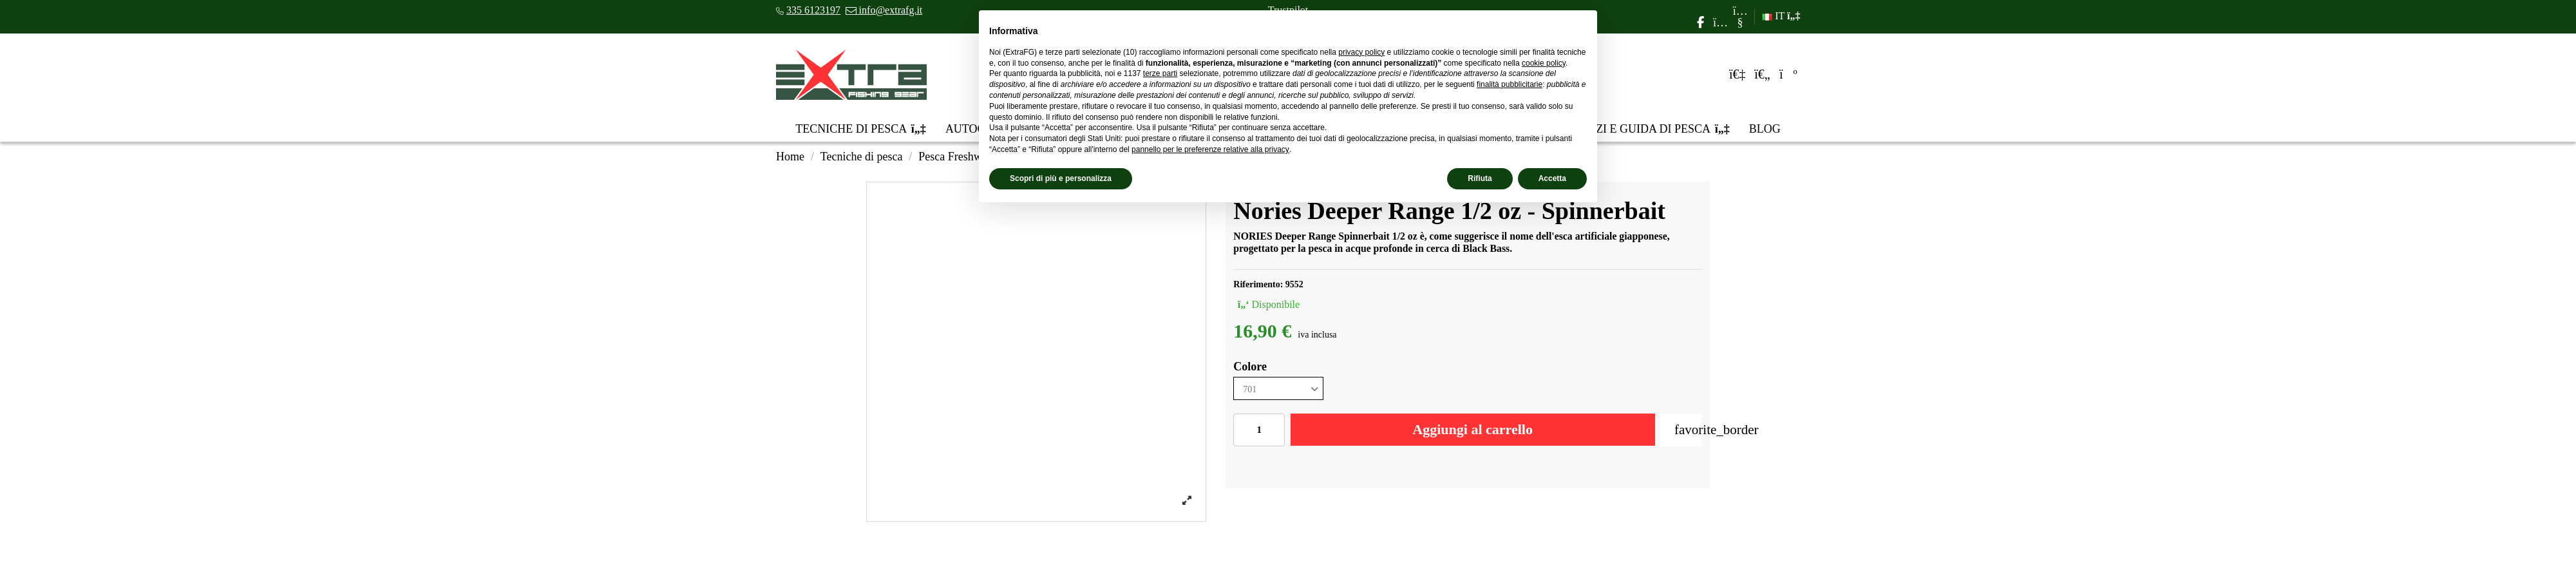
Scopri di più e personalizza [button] (1061, 178)
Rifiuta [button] (1480, 178)
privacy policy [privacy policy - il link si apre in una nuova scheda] (1361, 52)
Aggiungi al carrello (1472, 429)
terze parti (1160, 73)
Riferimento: (1258, 284)
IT (1781, 15)
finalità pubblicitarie (1509, 84)
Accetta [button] (1552, 178)
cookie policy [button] (1544, 63)
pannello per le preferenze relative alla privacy (1210, 149)
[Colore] (1278, 389)
